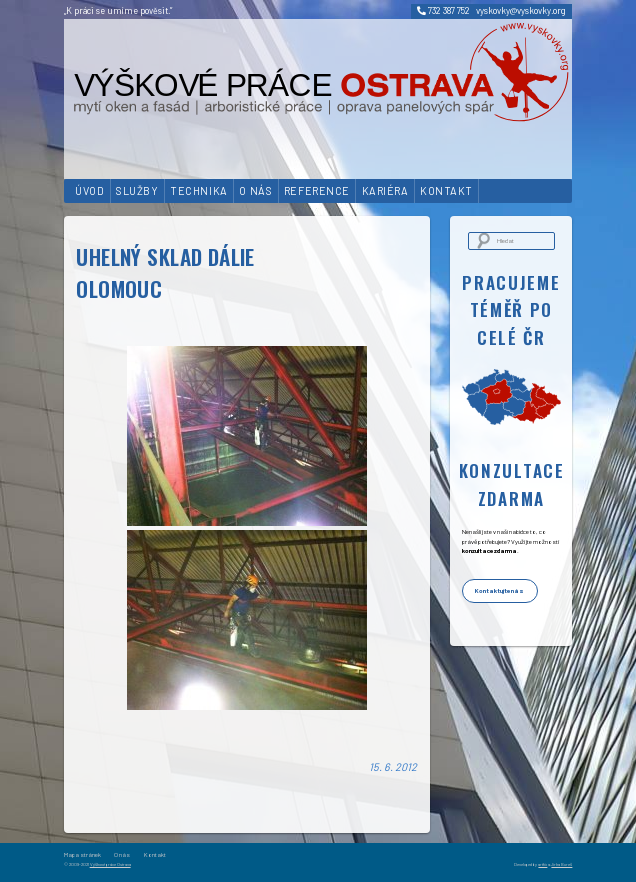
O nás (255, 190)
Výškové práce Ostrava (110, 864)
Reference (317, 190)
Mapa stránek (82, 854)
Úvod (89, 190)
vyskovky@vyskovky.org (521, 10)
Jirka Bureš (561, 864)
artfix (542, 864)
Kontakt (446, 190)
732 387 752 (443, 10)
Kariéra (385, 190)
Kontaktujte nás (499, 590)
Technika (198, 190)
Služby (137, 190)
